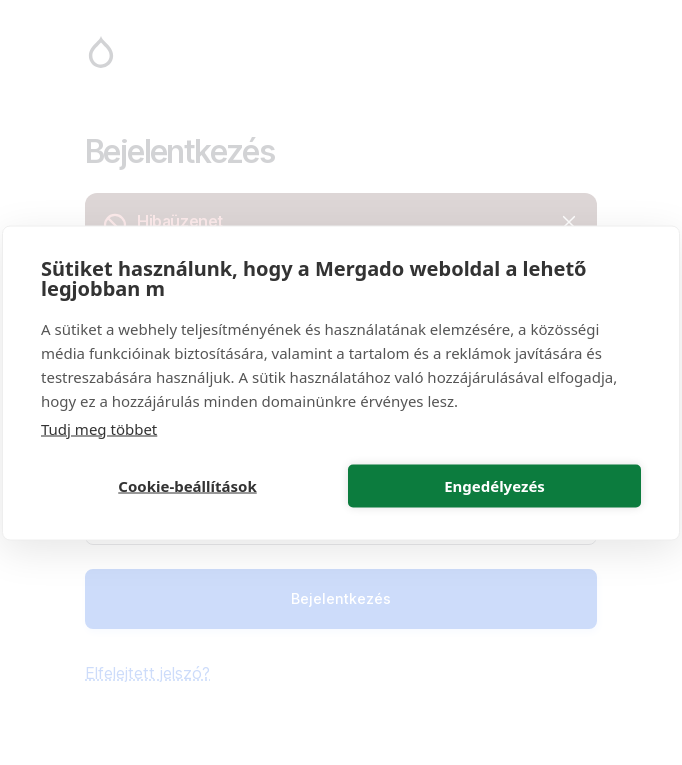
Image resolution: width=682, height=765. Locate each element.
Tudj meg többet (99, 428)
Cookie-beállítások (187, 486)
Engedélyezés (494, 486)
